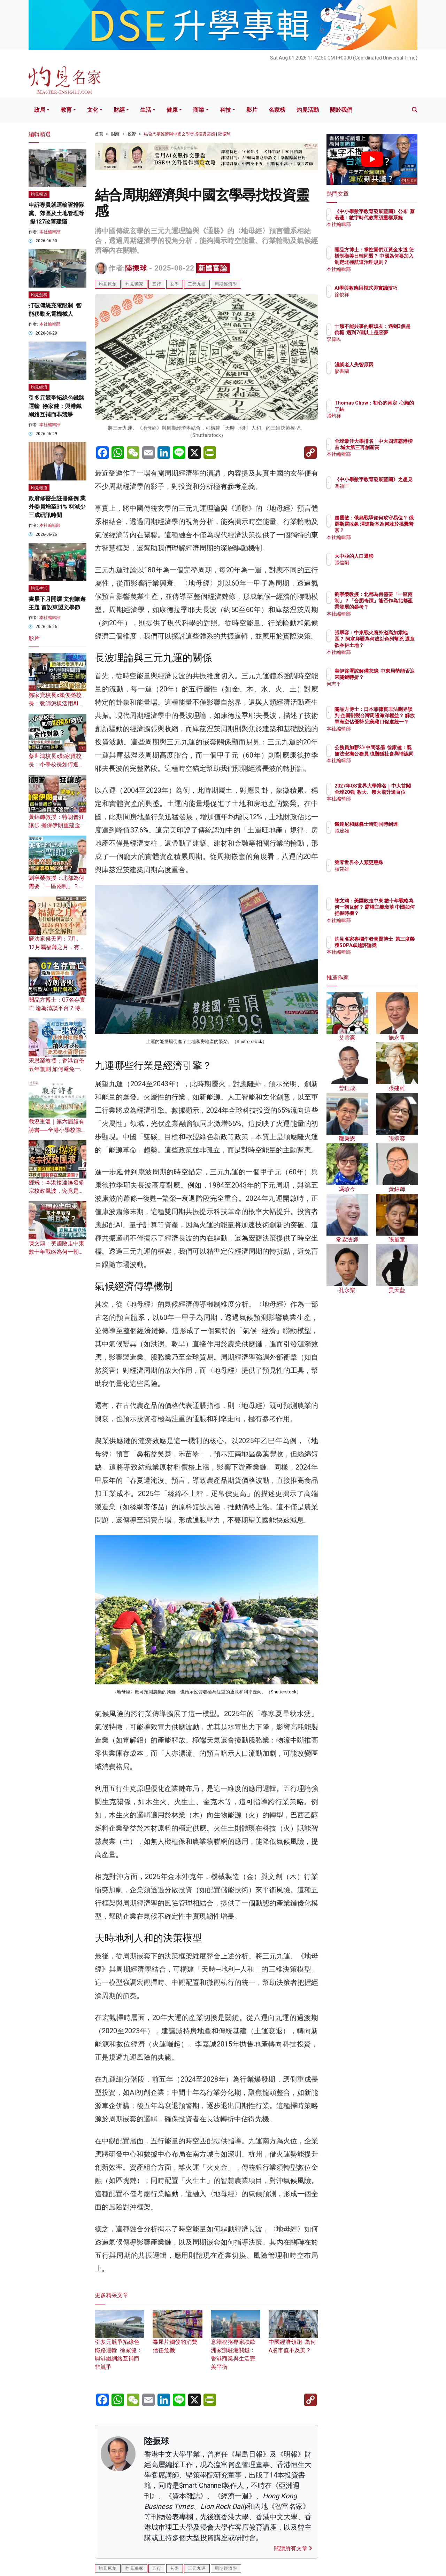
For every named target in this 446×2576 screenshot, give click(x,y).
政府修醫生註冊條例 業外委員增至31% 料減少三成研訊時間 (57, 506)
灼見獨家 (134, 284)
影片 (251, 110)
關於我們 (341, 110)
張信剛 (382, 562)
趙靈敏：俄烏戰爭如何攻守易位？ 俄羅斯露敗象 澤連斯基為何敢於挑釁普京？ (394, 530)
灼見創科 (39, 294)
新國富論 (213, 268)
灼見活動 (308, 110)
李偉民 (382, 346)
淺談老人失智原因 (394, 364)
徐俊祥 (382, 301)
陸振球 (136, 268)
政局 (39, 110)
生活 (145, 110)
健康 (172, 110)
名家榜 (277, 110)
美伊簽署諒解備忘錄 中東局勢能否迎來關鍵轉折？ (394, 677)
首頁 (99, 134)
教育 (66, 110)
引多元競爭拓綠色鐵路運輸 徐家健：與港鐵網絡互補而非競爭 (56, 406)
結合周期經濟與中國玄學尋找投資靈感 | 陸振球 (187, 134)
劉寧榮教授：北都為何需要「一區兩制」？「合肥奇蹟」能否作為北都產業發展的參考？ (394, 607)
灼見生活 (39, 588)
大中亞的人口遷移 (394, 556)
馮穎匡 (382, 492)
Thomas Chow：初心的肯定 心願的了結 (394, 409)
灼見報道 (39, 194)
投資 (132, 134)
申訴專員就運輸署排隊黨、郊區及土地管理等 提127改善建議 (56, 213)
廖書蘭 (382, 371)
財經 (119, 110)
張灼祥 (382, 422)
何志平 (382, 690)
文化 (92, 110)
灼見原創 (108, 284)
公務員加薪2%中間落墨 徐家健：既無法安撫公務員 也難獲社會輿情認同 (394, 760)
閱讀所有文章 (293, 2548)
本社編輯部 (49, 231)
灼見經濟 (39, 387)
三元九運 (197, 284)
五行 (156, 284)
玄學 (174, 284)
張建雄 (382, 837)
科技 (225, 110)
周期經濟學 (226, 284)
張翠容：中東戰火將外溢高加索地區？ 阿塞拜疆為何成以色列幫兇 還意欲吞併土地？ (394, 645)
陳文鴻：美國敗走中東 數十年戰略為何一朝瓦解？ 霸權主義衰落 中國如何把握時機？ (394, 913)
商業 (198, 110)
